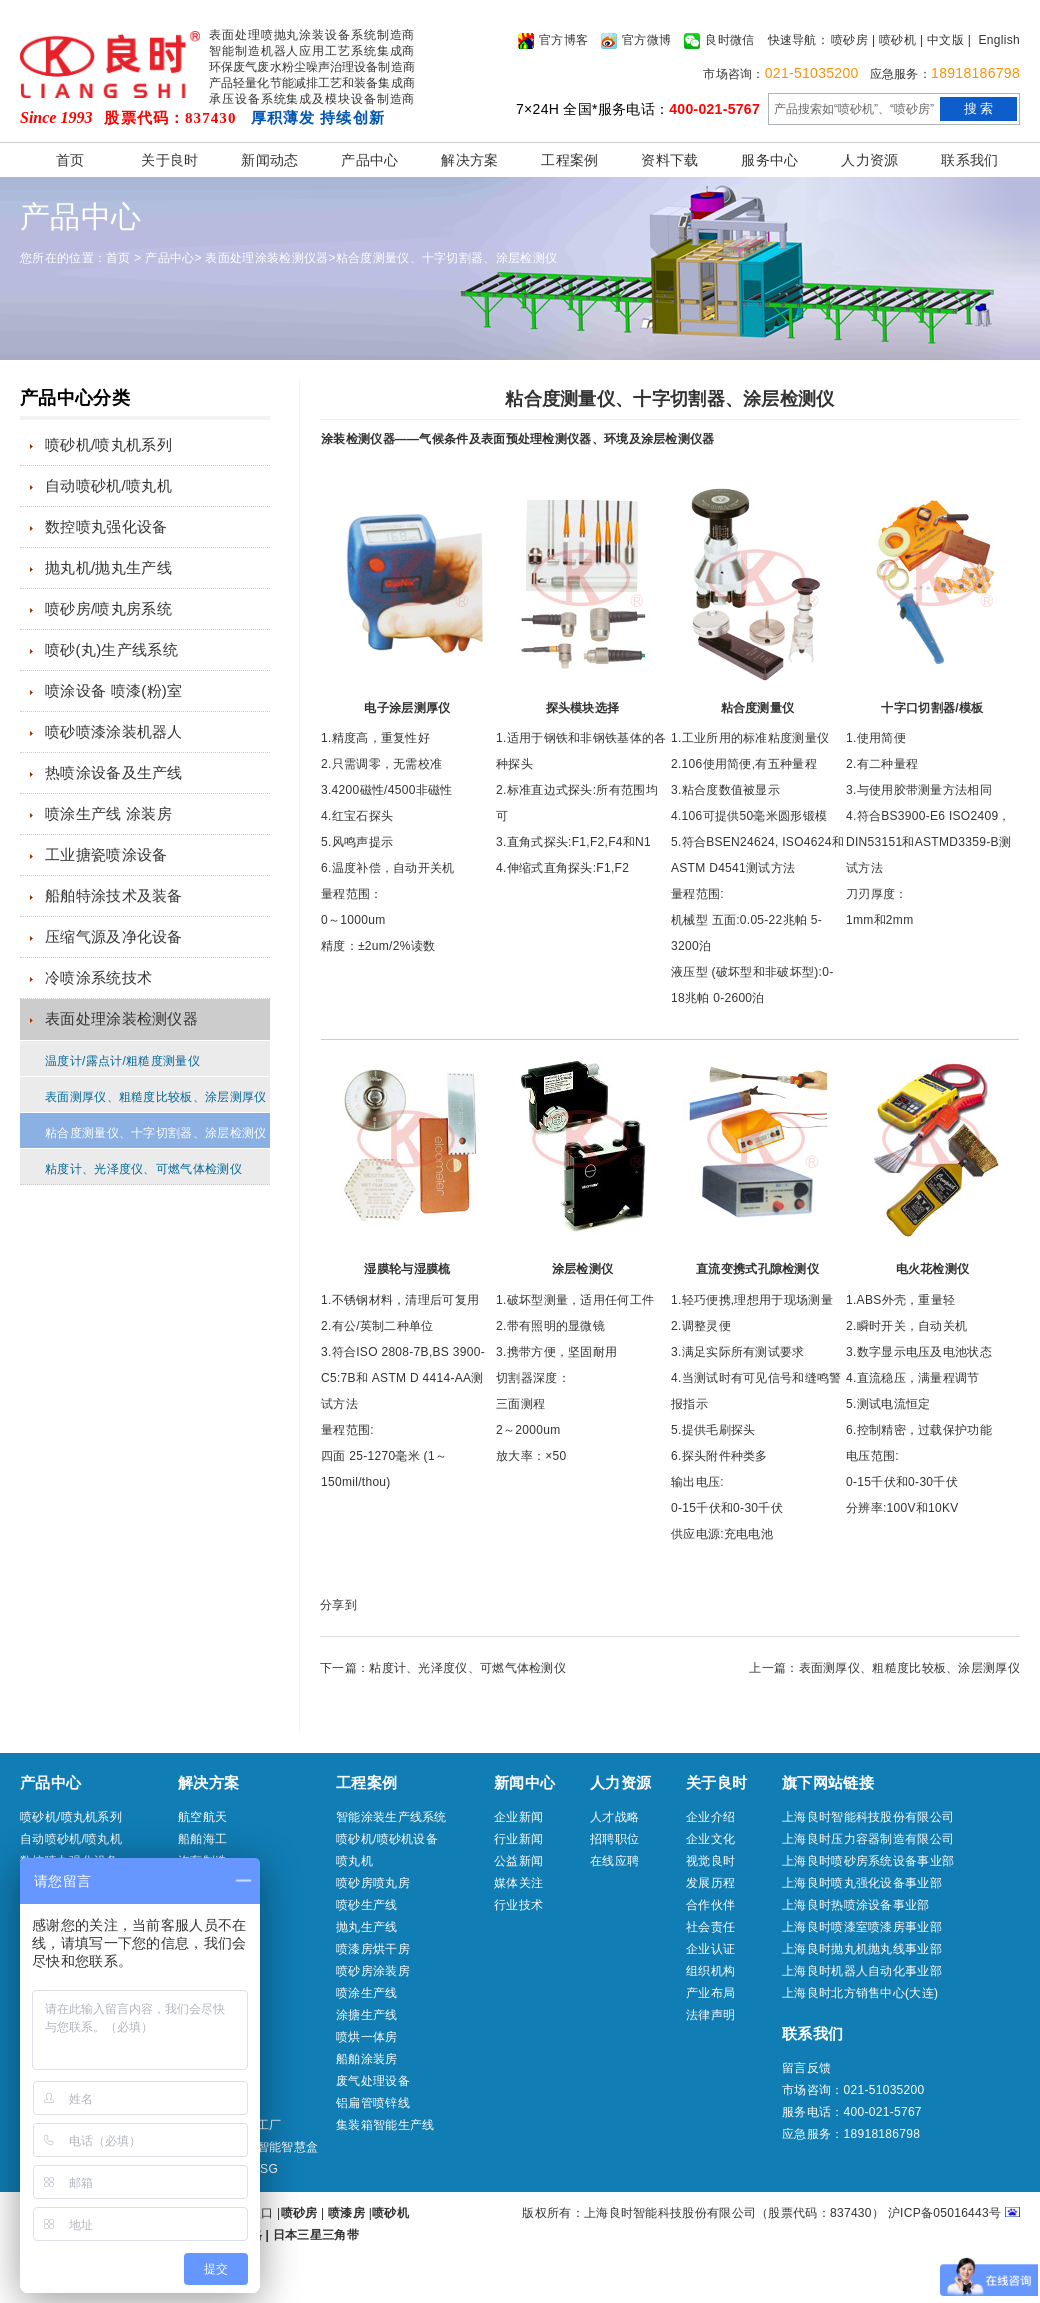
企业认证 (710, 1949)
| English (994, 40)
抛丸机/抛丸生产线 (108, 567)
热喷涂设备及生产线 (114, 772)
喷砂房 (849, 40)
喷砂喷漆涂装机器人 (114, 731)
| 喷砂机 (894, 40)
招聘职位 (614, 1839)
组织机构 (710, 1971)
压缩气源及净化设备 (114, 936)
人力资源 (869, 160)
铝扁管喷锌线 (373, 2103)
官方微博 (636, 41)
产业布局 (710, 1993)
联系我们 (969, 160)
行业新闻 (518, 1839)
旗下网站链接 (828, 1782)
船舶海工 (202, 1839)
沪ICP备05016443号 (945, 2213)
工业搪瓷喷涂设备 (106, 854)
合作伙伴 (710, 1905)
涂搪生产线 (367, 2015)
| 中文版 (942, 40)
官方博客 (553, 41)
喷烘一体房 (367, 2037)
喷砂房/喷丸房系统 (108, 608)
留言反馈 (806, 2068)
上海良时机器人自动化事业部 (862, 1971)
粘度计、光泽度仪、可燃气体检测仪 (143, 1169)
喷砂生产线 (367, 1905)
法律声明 (710, 2015)
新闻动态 (269, 160)
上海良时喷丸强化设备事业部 (862, 1883)
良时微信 (719, 41)
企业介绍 (710, 1817)
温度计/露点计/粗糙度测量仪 (122, 1061)
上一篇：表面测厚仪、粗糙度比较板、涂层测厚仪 (884, 1668)
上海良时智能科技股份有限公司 (868, 1817)
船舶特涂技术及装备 (114, 895)
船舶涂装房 (367, 2059)
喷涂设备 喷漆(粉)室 (113, 690)
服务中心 (769, 160)
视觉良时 (710, 1861)
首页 (70, 160)
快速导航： (799, 40)
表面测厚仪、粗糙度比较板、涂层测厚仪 (155, 1097)
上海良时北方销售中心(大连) (860, 1993)
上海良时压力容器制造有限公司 (868, 1839)
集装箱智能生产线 (385, 2125)
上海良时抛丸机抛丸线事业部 (862, 1949)
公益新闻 (518, 1861)
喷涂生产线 (367, 1993)
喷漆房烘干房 (373, 1949)
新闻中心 (524, 1782)
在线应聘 (614, 1861)
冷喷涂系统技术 (98, 977)
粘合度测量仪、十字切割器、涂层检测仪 (446, 258)
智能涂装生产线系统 (391, 1817)
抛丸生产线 (367, 1927)
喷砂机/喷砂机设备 (387, 1839)
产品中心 (369, 160)
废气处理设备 (373, 2081)
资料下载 (669, 160)
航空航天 (202, 1817)
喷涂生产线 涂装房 (108, 813)
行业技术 (518, 1905)
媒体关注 (518, 1883)
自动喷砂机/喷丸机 (108, 485)
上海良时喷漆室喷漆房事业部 (862, 1927)
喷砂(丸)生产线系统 (111, 649)
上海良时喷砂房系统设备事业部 (868, 1861)
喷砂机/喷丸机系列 (108, 444)
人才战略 (614, 1817)
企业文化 (710, 1839)
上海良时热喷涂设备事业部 (856, 1905)
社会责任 (710, 1927)
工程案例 (569, 160)
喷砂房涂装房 (373, 1971)
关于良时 (169, 160)
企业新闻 (518, 1817)
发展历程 (710, 1883)
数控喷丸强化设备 (106, 526)
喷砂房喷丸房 (373, 1883)
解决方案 (469, 160)
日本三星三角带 (316, 2235)
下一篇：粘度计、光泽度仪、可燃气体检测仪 (443, 1668)
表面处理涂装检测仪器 (266, 258)
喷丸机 (354, 1861)
